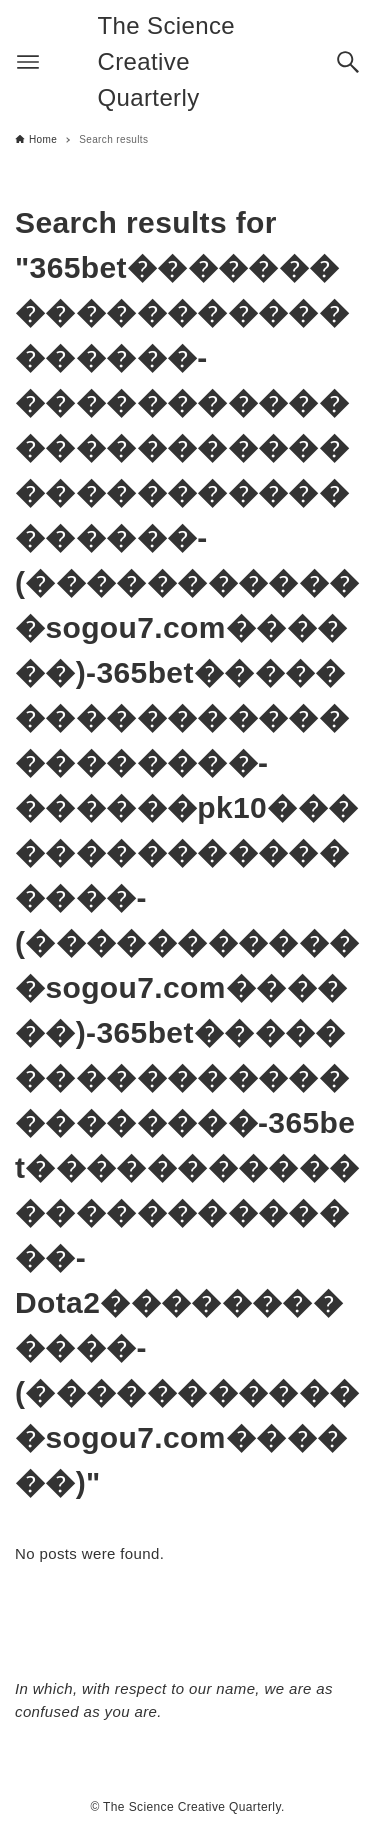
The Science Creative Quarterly (167, 61)
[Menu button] (28, 62)
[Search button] (348, 62)
